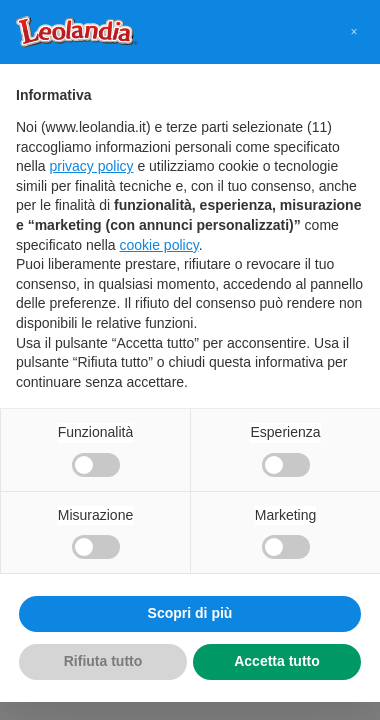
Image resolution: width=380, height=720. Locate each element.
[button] (354, 32)
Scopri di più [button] (190, 613)
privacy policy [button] (91, 166)
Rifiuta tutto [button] (103, 661)
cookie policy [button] (159, 245)
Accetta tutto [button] (277, 661)
